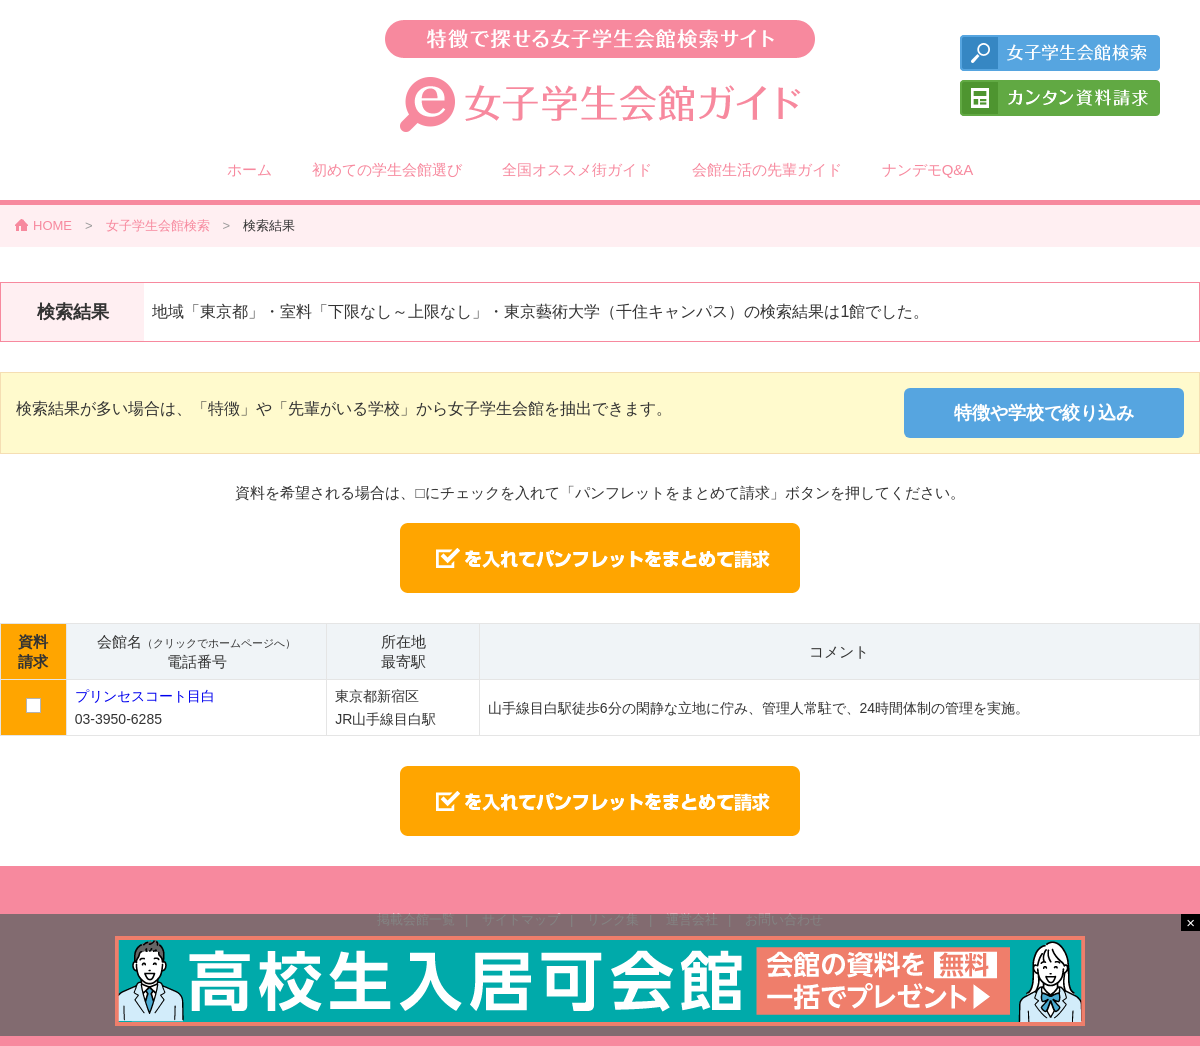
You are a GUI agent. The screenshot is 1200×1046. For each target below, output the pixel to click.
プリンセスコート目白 (145, 696)
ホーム (249, 169)
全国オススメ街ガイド (577, 169)
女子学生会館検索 (158, 225)
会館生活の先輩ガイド (767, 169)
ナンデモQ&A (928, 169)
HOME (52, 225)
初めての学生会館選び (387, 169)
